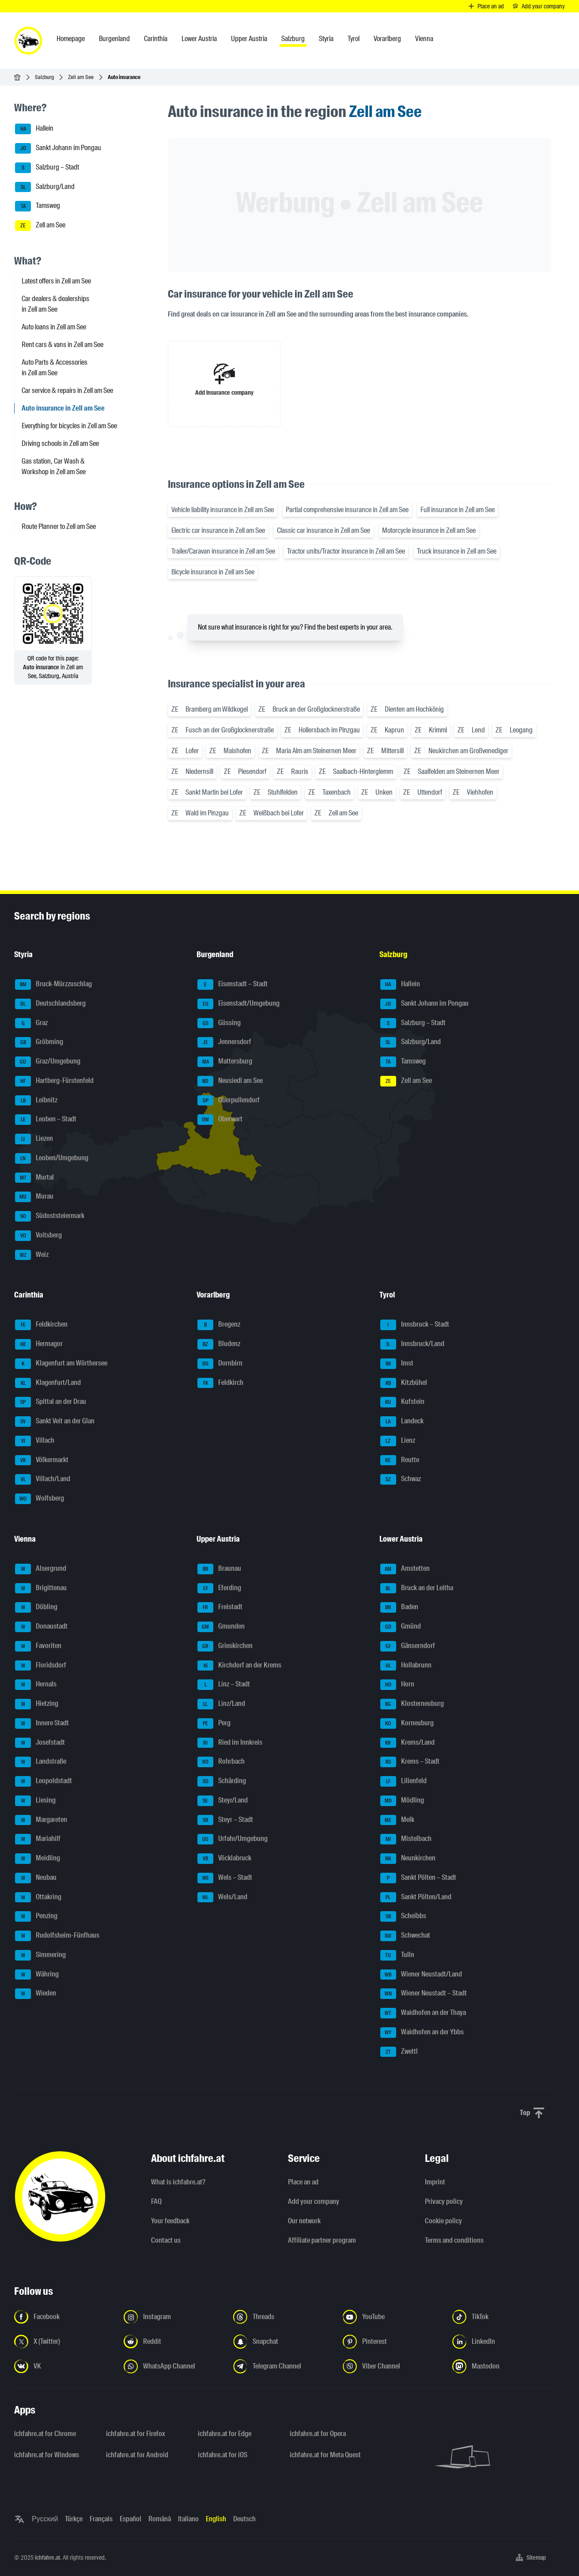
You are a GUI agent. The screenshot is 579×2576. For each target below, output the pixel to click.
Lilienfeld (403, 1781)
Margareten (41, 1820)
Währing (37, 1974)
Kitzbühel (403, 1383)
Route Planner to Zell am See (59, 526)
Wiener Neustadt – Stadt (423, 1993)
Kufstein (402, 1402)
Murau (34, 1197)
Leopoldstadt (43, 1781)
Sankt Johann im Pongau (58, 148)
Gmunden (221, 1627)
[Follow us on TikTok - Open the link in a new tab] (501, 2317)
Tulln (397, 1955)
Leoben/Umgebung (51, 1158)
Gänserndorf (407, 1646)
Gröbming (39, 1042)
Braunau (219, 1569)
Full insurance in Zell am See (457, 509)
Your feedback (170, 2220)
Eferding (219, 1588)
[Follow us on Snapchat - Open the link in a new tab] (282, 2342)
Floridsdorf (40, 1665)
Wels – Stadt (224, 1878)
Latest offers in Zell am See (56, 281)
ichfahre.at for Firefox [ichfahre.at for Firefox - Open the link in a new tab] (135, 2433)
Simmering (40, 1955)
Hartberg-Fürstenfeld (54, 1081)
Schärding (221, 1781)
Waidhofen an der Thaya (423, 2013)
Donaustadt (41, 1627)
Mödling (402, 1800)
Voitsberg (38, 1235)
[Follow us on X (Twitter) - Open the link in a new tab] (63, 2342)
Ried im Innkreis (229, 1743)
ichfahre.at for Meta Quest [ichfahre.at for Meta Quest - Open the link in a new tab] (325, 2454)
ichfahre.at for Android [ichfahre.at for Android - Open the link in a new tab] (137, 2454)
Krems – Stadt (409, 1762)
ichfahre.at (47, 2557)
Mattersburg (224, 1061)
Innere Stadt (42, 1723)
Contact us (166, 2240)
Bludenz (218, 1344)
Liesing (35, 1800)
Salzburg (44, 77)
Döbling (36, 1607)
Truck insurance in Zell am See (456, 551)
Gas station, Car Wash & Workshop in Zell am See (54, 466)
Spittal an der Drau (50, 1402)
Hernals (36, 1684)
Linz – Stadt (223, 1684)
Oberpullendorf (228, 1100)
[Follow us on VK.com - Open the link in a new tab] (63, 2366)
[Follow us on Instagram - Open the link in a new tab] (173, 2317)
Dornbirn (219, 1363)
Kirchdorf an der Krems (239, 1665)
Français (101, 2518)
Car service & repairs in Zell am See (67, 390)
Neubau (36, 1878)
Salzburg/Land (45, 187)
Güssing (219, 1023)
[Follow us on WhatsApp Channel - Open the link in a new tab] (173, 2366)
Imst (396, 1363)
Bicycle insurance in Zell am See (212, 572)
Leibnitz (36, 1100)
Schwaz (400, 1479)
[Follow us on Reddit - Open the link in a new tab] (173, 2342)
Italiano (188, 2518)
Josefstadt (40, 1743)
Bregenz (218, 1325)
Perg (214, 1723)
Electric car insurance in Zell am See (218, 530)
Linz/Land (221, 1704)
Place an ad (303, 2182)
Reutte (399, 1460)
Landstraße (40, 1762)
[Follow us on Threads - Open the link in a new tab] (282, 2317)
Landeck (402, 1421)
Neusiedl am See (230, 1081)
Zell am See (81, 77)
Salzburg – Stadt (47, 167)
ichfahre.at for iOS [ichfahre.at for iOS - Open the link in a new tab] (222, 2454)
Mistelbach (405, 1839)
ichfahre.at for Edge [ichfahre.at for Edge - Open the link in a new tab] (224, 2433)
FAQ (156, 2201)
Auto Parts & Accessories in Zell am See (54, 367)
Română (159, 2518)
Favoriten (38, 1646)
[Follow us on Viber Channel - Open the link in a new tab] (392, 2366)
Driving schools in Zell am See (60, 443)
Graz (31, 1023)
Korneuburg (407, 1723)
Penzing (36, 1916)
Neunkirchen (407, 1858)
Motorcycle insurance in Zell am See (429, 530)
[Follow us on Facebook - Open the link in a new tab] (63, 2317)
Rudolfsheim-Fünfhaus (57, 1936)
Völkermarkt (41, 1460)
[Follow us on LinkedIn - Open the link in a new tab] (501, 2342)
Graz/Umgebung (47, 1061)
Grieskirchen (225, 1646)
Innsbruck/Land (412, 1344)
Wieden (35, 1993)
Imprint (435, 2182)
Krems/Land (407, 1743)
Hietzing (36, 1704)
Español (130, 2518)
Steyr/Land (222, 1800)
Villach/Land (42, 1479)
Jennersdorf (224, 1042)
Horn (397, 1684)
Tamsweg (37, 206)
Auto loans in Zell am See (54, 327)
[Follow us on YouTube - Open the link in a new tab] (392, 2317)
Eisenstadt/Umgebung (238, 1004)
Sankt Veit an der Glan (55, 1421)
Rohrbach (221, 1762)
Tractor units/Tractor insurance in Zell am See (346, 551)
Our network (304, 2220)
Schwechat (405, 1936)
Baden (399, 1607)
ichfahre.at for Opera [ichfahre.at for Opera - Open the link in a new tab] (318, 2433)
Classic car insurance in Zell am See (323, 530)
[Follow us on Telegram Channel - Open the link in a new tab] (282, 2366)
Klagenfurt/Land (48, 1383)
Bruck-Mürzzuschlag (53, 984)
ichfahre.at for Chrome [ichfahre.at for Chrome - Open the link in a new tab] (45, 2433)
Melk (397, 1820)
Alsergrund (40, 1569)
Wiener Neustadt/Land (421, 1974)
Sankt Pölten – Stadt (418, 1878)
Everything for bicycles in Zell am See (69, 425)
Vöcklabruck (224, 1858)
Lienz (397, 1441)
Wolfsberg (39, 1499)
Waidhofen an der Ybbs (422, 2032)
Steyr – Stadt (225, 1820)
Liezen (34, 1139)
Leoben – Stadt (45, 1119)
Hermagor (39, 1344)
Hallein (34, 129)
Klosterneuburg (412, 1704)
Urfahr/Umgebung (232, 1839)
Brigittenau (41, 1588)
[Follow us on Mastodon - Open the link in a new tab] (501, 2366)
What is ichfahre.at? (178, 2182)
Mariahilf (38, 1839)
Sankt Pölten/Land (415, 1897)
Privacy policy (444, 2201)
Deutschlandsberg (50, 1004)
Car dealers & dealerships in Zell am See (55, 304)
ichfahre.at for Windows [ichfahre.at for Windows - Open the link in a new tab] (46, 2454)
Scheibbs (403, 1916)
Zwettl (399, 2052)
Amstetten (405, 1569)
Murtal (34, 1178)
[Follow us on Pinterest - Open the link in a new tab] (392, 2342)
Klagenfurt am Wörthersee (61, 1363)
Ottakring (38, 1897)
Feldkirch (220, 1383)
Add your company (313, 2201)
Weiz (32, 1255)
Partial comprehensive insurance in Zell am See (347, 509)
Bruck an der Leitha (416, 1588)
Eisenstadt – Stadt (232, 984)
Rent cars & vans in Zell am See (62, 344)
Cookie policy (443, 2220)
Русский (45, 2518)
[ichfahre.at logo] (28, 40)
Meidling (37, 1858)
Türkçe (74, 2518)
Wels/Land (222, 1897)
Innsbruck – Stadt (414, 1325)
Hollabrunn (405, 1665)
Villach (34, 1441)
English (216, 2518)
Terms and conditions (454, 2240)
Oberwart (219, 1119)
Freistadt (219, 1607)
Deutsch (244, 2518)
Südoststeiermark (49, 1216)
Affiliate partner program (322, 2240)
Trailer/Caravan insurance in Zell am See (223, 551)
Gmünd (400, 1627)
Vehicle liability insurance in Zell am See (222, 509)
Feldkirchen (41, 1325)
